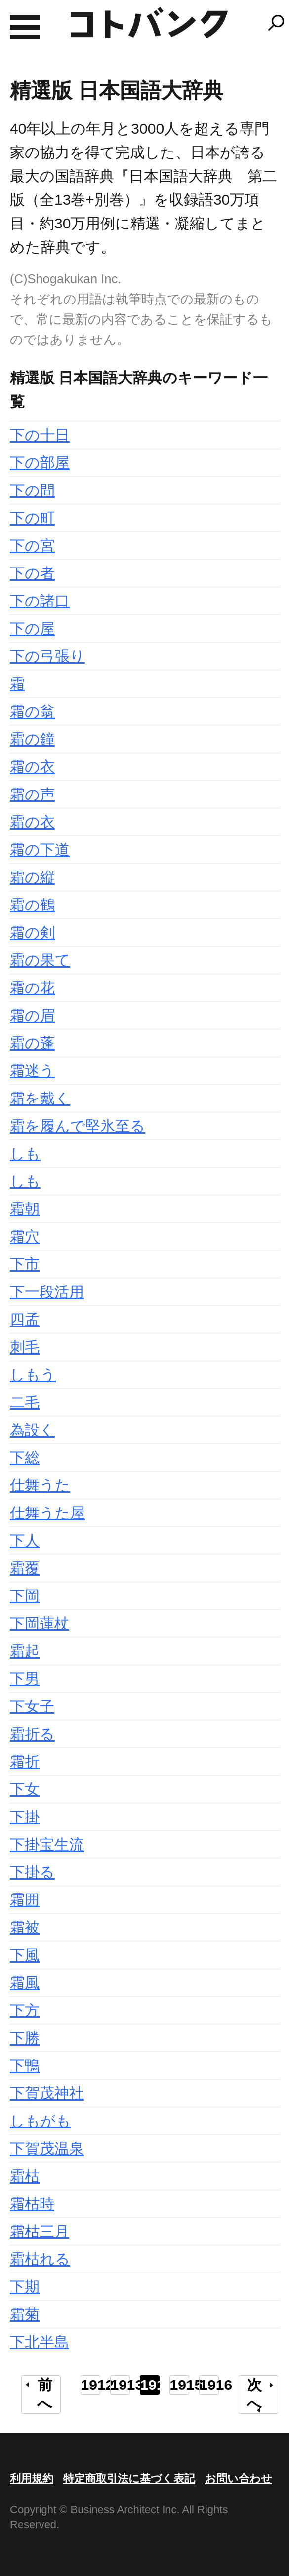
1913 (120, 2385)
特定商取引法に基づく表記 (129, 2478)
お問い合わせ (238, 2478)
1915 (179, 2385)
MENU (24, 27)
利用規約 (31, 2478)
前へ (44, 2394)
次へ (254, 2394)
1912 (90, 2385)
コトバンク (149, 22)
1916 (209, 2385)
